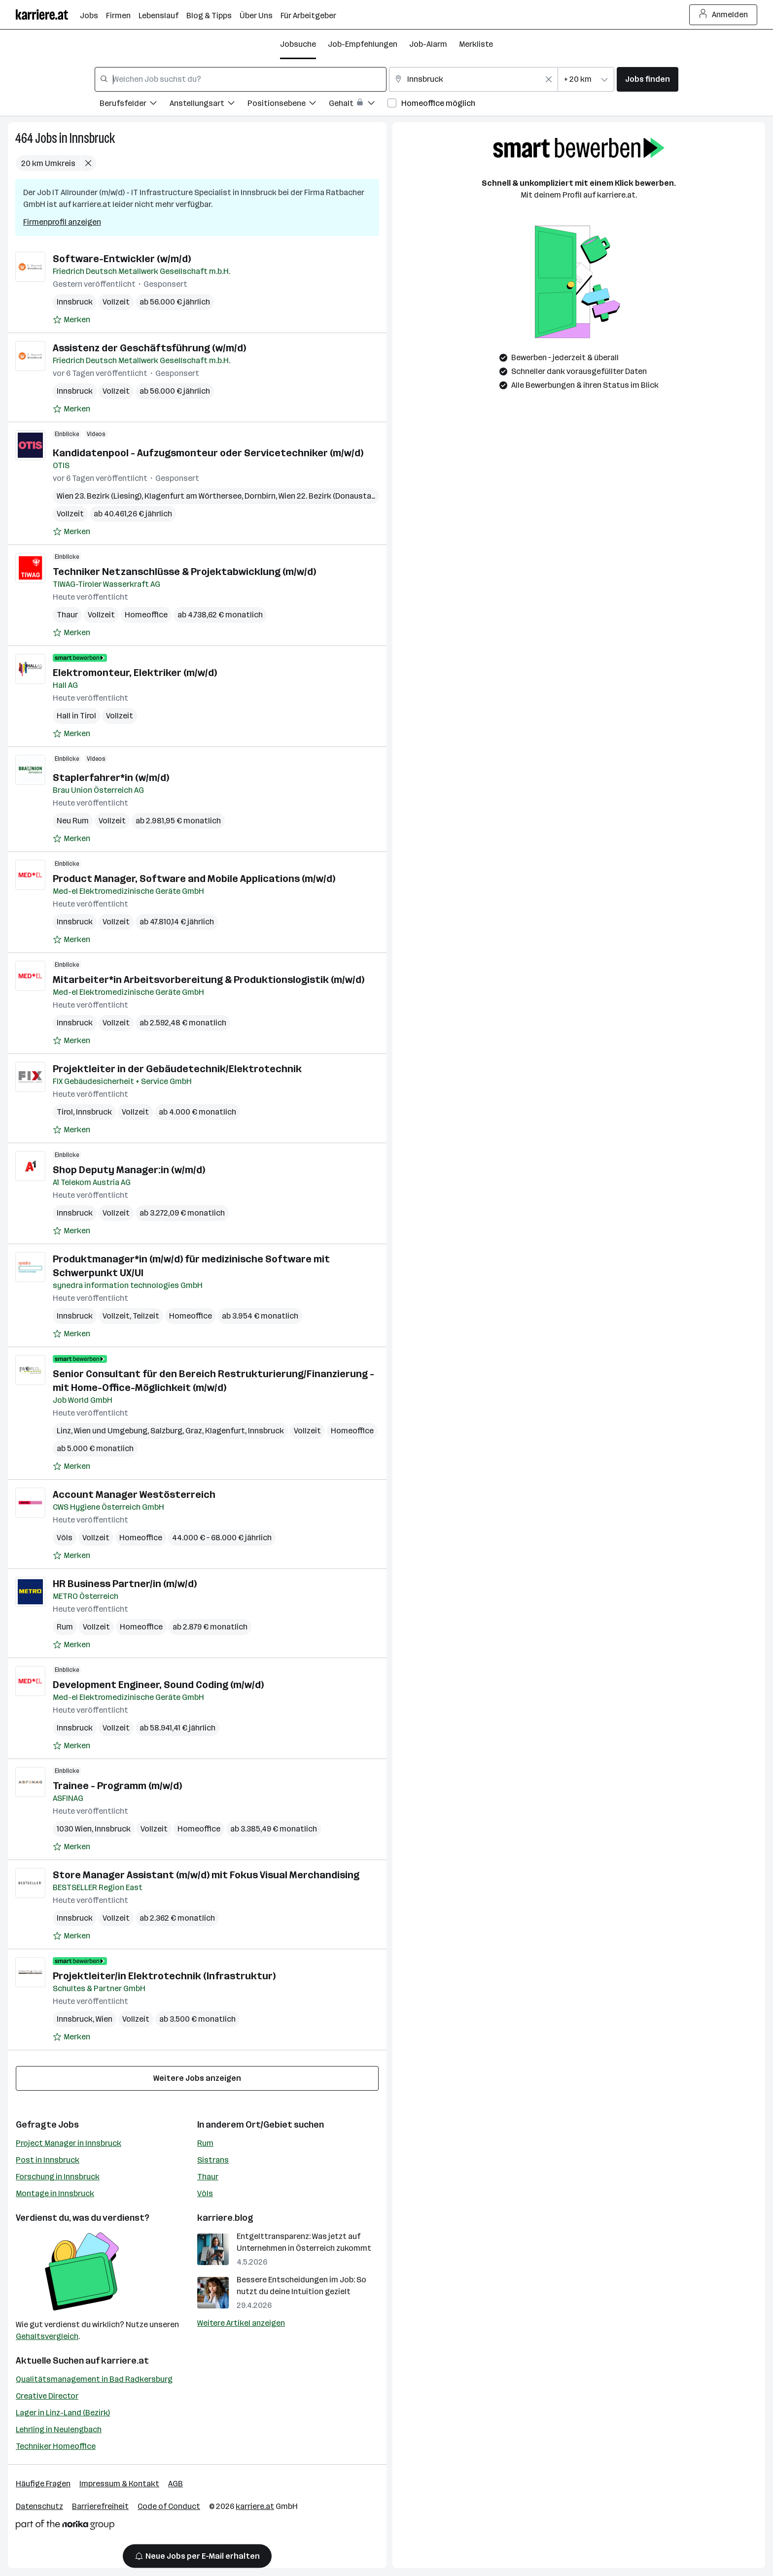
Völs (64, 1537)
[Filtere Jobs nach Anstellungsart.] (208, 105)
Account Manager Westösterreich (134, 1494)
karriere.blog (225, 2217)
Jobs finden (647, 79)
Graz (193, 1430)
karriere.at (125, 2360)
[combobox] (240, 79)
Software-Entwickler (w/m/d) (122, 259)
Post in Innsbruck (47, 2160)
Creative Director (47, 2396)
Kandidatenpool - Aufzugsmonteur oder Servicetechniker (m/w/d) (208, 453)
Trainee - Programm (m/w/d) (117, 1786)
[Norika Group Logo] (65, 2526)
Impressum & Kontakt (119, 2483)
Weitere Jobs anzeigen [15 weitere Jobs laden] (197, 2078)
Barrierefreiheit (100, 2506)
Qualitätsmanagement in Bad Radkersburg (94, 2379)
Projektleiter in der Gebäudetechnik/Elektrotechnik (177, 1069)
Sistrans (213, 2160)
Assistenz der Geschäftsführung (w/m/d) (149, 348)
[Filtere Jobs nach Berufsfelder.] (135, 105)
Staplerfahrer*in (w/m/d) (111, 777)
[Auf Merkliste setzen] (71, 320)
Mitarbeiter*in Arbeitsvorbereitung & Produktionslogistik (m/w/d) (208, 979)
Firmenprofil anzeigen (62, 222)
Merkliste (476, 44)
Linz (64, 1430)
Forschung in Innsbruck (58, 2176)
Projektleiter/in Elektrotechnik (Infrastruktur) (164, 1976)
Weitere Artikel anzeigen (241, 2323)
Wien (104, 2019)
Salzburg (166, 1430)
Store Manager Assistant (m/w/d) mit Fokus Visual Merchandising (206, 1875)
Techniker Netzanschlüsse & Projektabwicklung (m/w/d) (184, 571)
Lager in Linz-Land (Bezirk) (63, 2412)
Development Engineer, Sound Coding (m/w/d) (158, 1685)
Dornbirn (260, 496)
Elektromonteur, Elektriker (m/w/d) (135, 672)
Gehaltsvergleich (47, 2336)
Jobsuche (298, 44)
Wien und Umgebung (110, 1430)
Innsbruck (92, 138)
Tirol (65, 1112)
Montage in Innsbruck (55, 2193)
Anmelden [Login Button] (723, 15)
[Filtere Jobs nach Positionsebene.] (288, 105)
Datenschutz (39, 2506)
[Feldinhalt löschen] (549, 79)
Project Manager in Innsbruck (68, 2143)
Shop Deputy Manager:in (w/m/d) (129, 1170)
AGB (175, 2483)
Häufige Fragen (43, 2483)
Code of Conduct (169, 2506)
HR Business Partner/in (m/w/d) (126, 1584)
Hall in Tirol (76, 715)
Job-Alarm (428, 44)
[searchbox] (240, 79)
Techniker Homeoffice (56, 2446)
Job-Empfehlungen (362, 44)
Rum (65, 1626)
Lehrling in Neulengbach (59, 2429)
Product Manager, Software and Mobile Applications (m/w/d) (194, 878)
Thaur (67, 614)
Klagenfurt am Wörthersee (193, 496)
